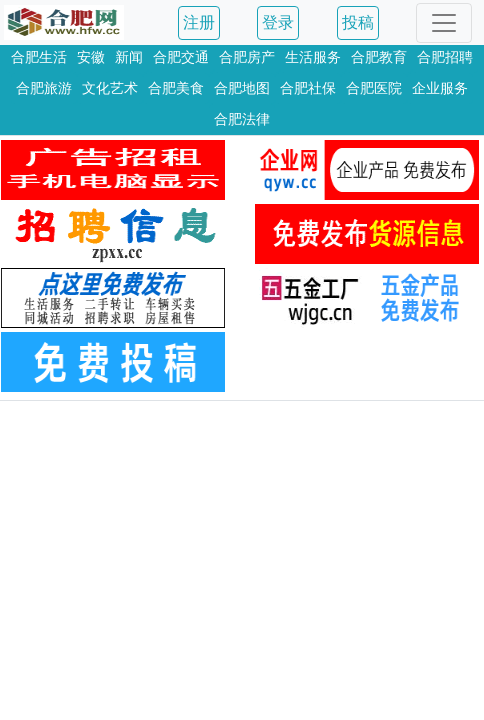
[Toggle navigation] (444, 23)
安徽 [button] (91, 57)
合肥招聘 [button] (445, 57)
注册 (199, 22)
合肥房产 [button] (247, 57)
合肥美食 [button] (176, 88)
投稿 (358, 22)
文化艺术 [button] (110, 88)
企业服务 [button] (440, 88)
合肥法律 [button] (242, 119)
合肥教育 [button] (379, 57)
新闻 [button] (129, 57)
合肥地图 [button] (242, 88)
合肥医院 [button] (374, 88)
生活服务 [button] (313, 57)
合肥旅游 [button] (44, 88)
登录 (278, 22)
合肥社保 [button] (308, 88)
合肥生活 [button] (39, 57)
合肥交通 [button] (181, 57)
